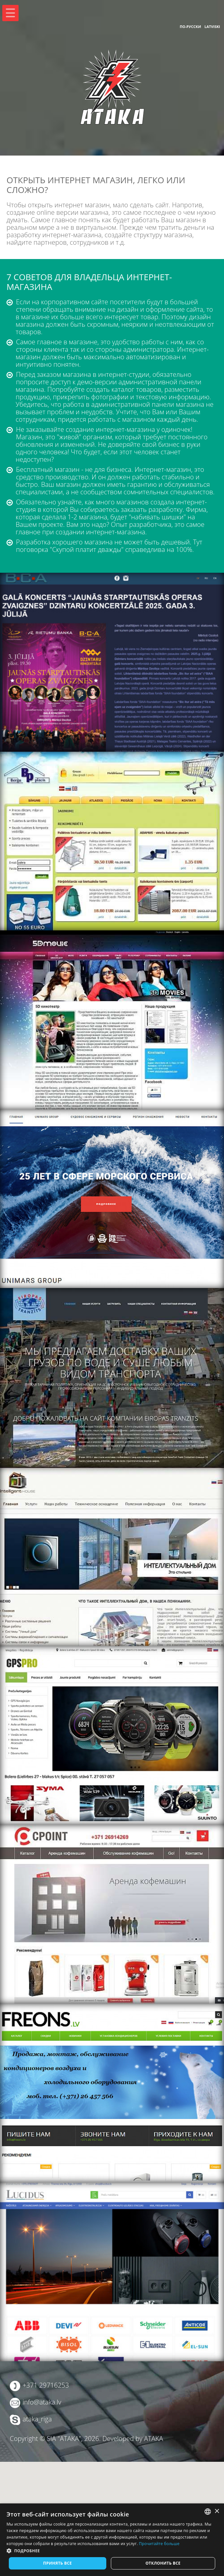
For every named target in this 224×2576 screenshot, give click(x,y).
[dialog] (112, 2539)
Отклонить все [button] (162, 2563)
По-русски (190, 26)
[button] (112, 2551)
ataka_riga (37, 2419)
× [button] (216, 2511)
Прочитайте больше (159, 2543)
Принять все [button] (57, 2563)
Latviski (212, 26)
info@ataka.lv (41, 2402)
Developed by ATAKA (132, 2438)
